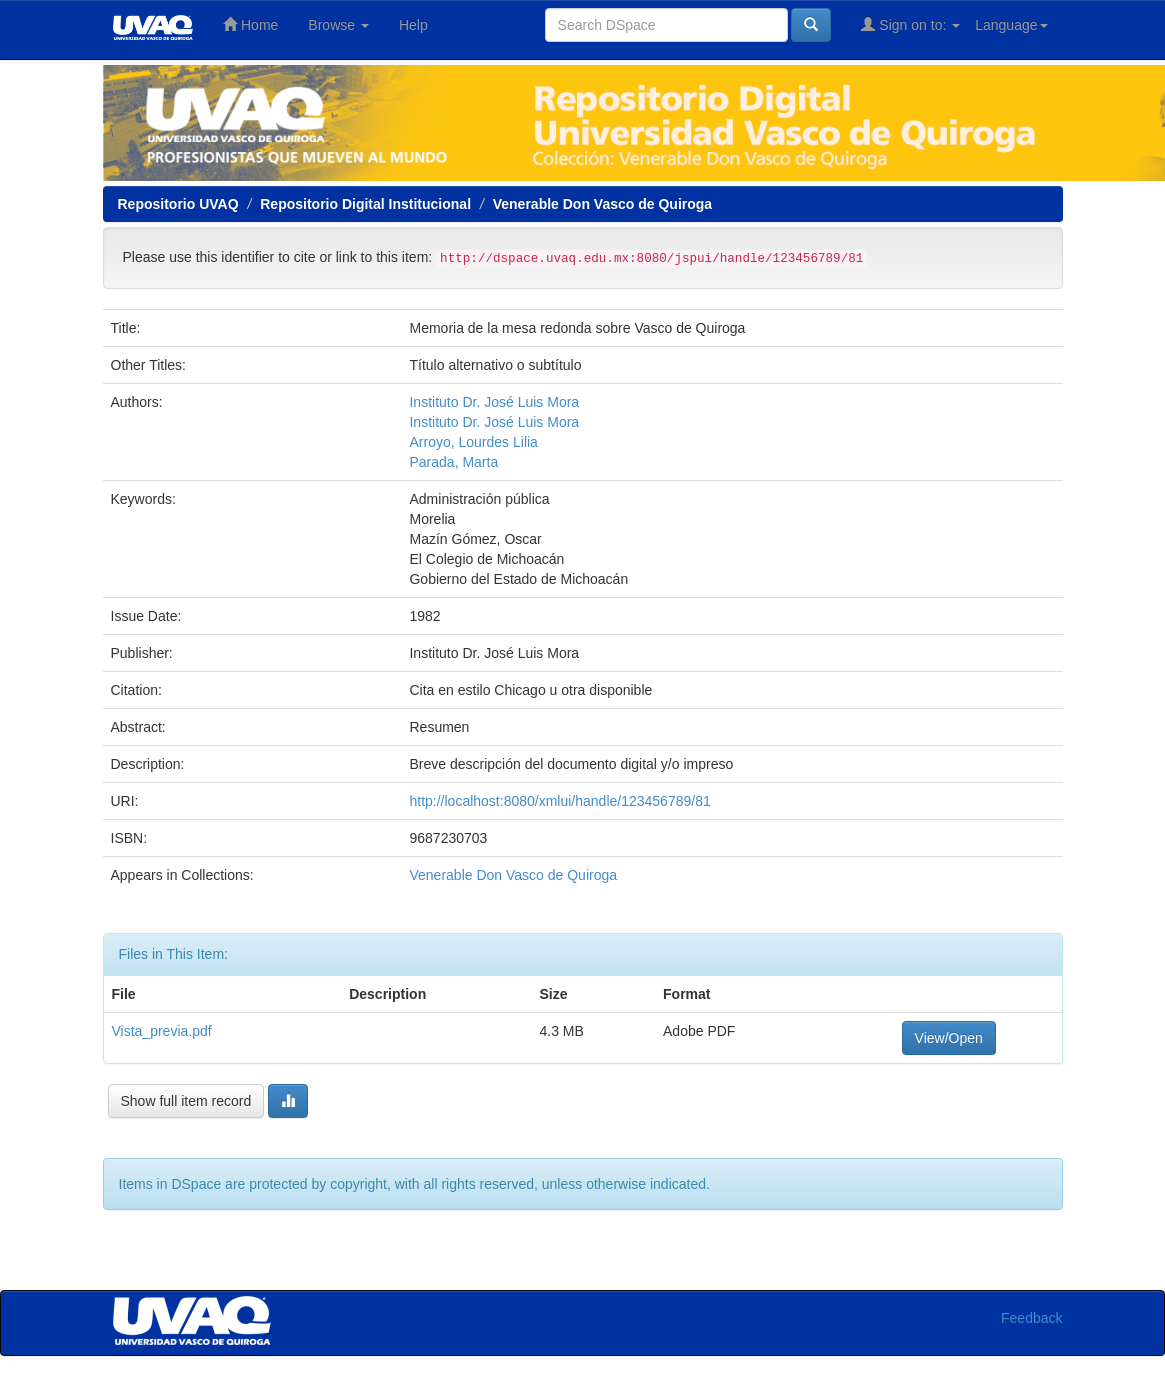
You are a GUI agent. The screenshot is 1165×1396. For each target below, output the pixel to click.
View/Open (949, 1038)
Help (413, 25)
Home (250, 24)
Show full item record (186, 1101)
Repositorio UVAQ (178, 204)
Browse (338, 25)
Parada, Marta (453, 462)
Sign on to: (910, 24)
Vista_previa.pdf (162, 1031)
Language (1011, 25)
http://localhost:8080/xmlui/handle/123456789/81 (559, 801)
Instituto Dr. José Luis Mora (494, 402)
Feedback (1031, 1318)
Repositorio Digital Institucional (365, 204)
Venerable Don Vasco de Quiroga (602, 204)
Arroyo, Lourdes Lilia (473, 442)
